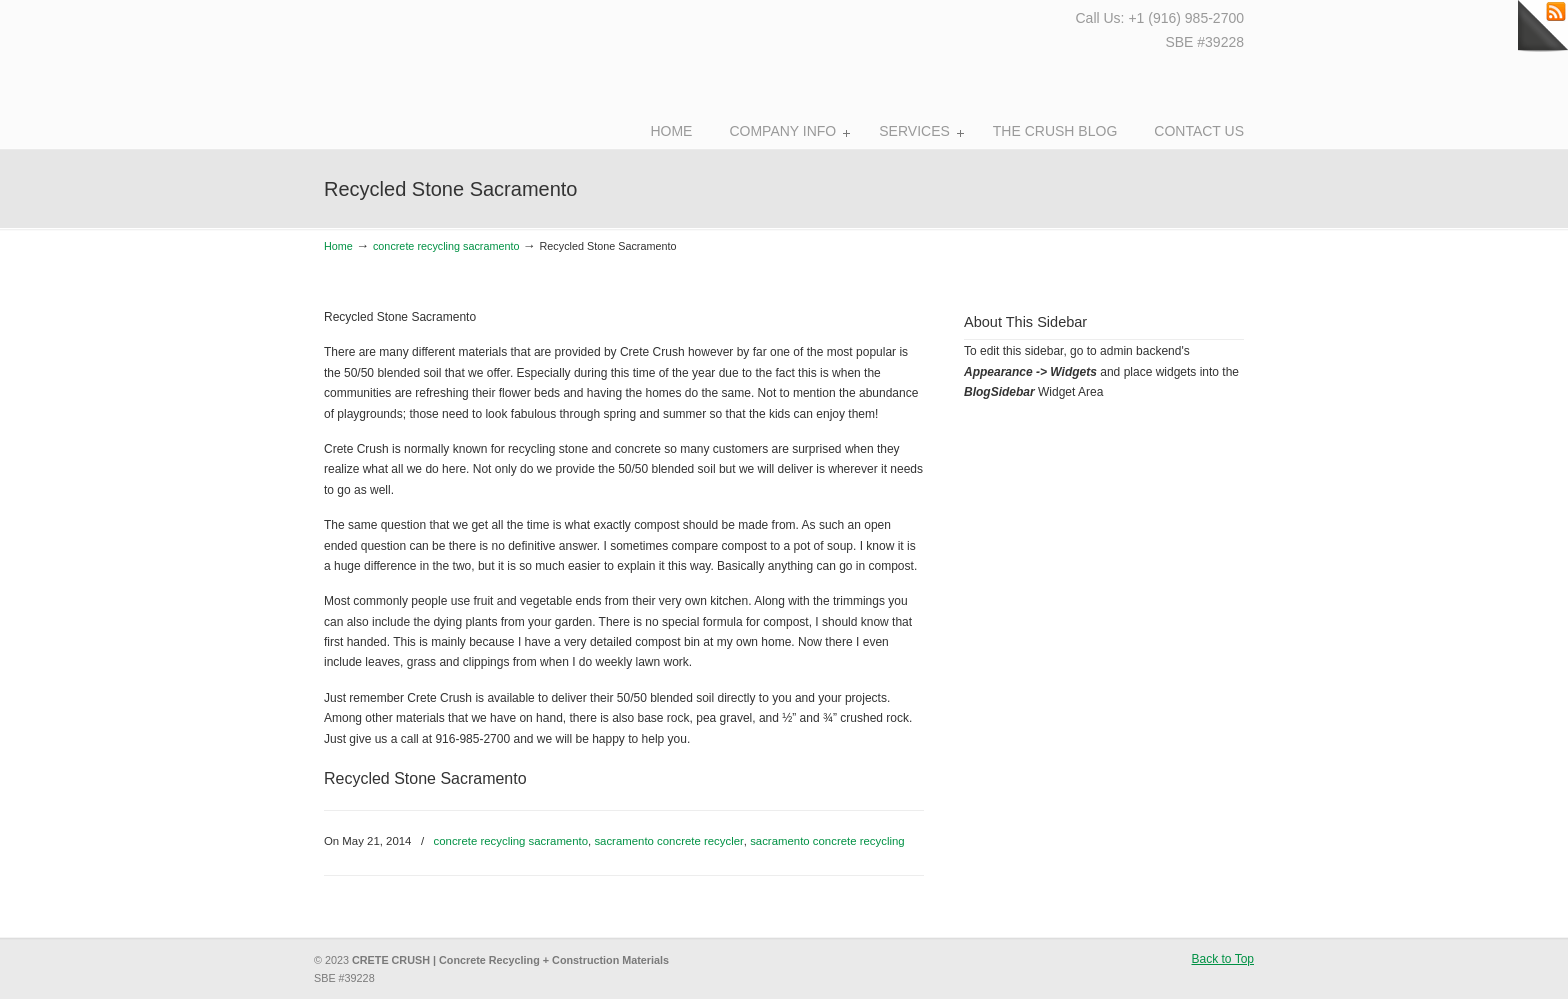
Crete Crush (432, 70)
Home (338, 246)
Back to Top (1223, 959)
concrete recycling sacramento (446, 246)
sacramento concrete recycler (668, 841)
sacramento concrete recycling (827, 841)
